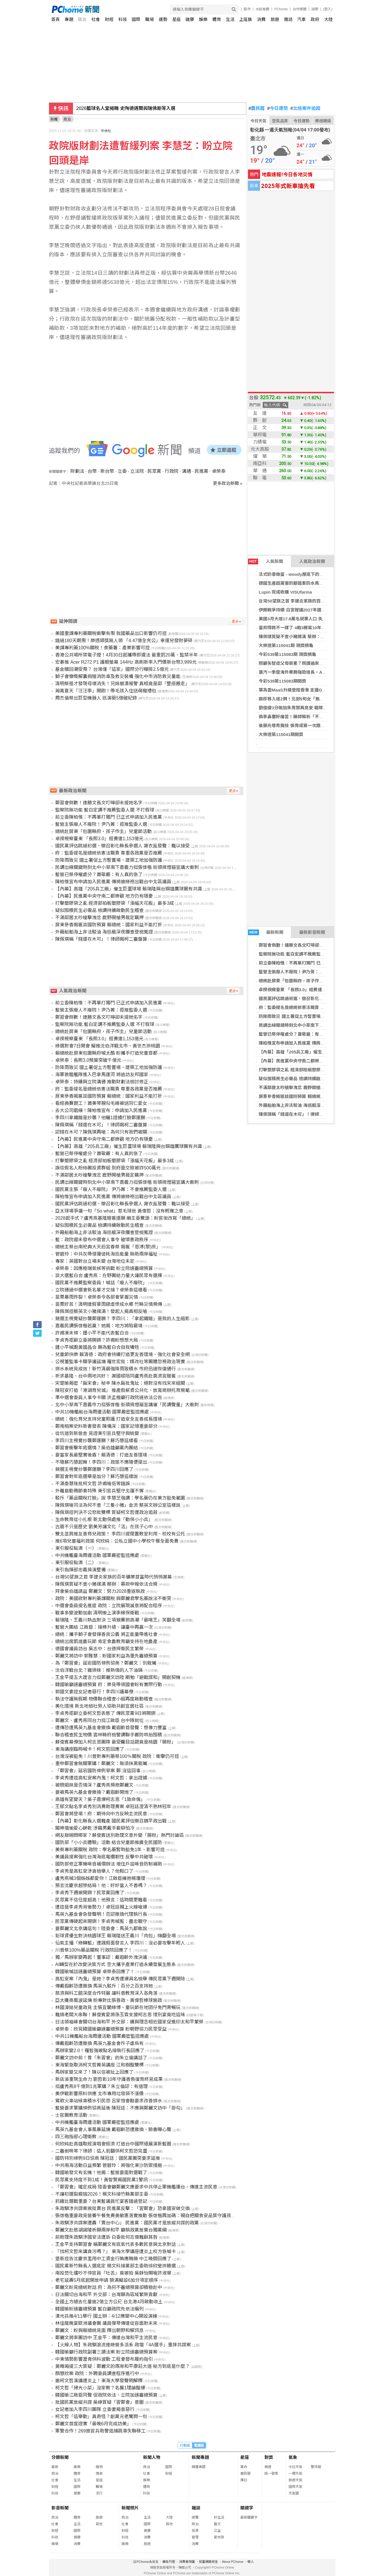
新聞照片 (130, 2507)
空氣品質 (280, 121)
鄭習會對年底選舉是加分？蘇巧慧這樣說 (96, 1476)
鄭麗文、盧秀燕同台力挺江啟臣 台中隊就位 (99, 1720)
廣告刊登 (168, 2561)
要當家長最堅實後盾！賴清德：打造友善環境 (101, 1454)
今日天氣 (258, 121)
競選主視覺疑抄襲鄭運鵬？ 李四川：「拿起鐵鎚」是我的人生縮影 (122, 1318)
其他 (99, 2524)
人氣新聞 (265, 561)
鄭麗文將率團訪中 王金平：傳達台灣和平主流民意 (106, 2337)
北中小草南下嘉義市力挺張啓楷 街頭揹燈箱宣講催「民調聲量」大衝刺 (127, 1404)
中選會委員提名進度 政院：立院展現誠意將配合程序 (108, 1605)
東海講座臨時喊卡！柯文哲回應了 (89, 1749)
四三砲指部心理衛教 (76, 2136)
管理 (195, 2537)
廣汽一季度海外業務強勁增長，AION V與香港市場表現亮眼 (316, 672)
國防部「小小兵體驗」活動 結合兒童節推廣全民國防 (108, 1842)
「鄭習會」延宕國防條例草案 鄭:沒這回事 (98, 1770)
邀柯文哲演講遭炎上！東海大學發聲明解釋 (99, 2380)
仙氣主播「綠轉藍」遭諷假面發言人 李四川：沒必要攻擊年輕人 (120, 1942)
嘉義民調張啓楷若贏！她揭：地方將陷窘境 (99, 1325)
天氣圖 (294, 2493)
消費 (261, 19)
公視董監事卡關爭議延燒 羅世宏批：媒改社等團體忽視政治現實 (120, 1361)
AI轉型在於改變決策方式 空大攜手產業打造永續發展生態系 (115, 1964)
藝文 (217, 2524)
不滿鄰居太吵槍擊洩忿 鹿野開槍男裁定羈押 (300, 1087)
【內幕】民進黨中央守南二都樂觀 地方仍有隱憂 (304, 1060)
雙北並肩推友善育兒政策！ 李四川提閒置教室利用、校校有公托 (120, 1533)
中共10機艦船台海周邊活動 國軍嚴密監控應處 (102, 1411)
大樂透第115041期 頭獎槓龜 (286, 645)
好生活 (219, 2517)
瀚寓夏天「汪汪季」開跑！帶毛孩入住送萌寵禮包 (105, 690)
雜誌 (288, 19)
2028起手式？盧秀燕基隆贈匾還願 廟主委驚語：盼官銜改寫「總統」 (125, 1218)
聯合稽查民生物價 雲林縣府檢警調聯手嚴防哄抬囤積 (108, 1734)
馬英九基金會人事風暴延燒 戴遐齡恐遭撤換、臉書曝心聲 (113, 2129)
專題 (69, 19)
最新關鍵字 (249, 2517)
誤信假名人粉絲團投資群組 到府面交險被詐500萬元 (108, 1167)
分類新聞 (60, 2457)
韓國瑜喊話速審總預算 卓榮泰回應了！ (95, 1971)
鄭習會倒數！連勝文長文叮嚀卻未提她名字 (300, 945)
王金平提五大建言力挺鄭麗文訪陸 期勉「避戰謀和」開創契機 (118, 1677)
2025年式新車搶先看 (288, 185)
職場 (149, 19)
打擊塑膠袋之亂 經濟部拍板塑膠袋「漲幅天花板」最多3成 (314, 1069)
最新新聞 (266, 932)
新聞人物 (151, 2457)
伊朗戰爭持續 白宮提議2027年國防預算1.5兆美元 (306, 609)
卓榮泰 (219, 471)
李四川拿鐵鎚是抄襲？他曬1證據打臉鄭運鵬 (100, 1117)
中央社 (106, 131)
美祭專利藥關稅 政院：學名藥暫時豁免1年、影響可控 (110, 1849)
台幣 (92, 471)
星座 (176, 19)
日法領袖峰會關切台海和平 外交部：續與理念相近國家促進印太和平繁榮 (129, 2021)
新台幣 (107, 471)
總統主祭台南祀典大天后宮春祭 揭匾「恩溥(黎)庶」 (108, 1246)
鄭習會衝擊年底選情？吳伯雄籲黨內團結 (96, 1447)
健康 (189, 19)
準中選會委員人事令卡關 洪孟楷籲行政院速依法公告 (108, 1397)
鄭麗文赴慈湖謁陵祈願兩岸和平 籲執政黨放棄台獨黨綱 (111, 2230)
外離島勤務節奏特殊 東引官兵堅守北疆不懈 (99, 1490)
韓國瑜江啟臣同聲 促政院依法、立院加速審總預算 (106, 2395)
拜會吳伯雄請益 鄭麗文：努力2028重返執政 (100, 1591)
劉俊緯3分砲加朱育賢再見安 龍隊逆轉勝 (297, 707)
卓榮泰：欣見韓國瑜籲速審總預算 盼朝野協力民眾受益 (111, 2029)
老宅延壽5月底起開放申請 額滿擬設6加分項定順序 (106, 2280)
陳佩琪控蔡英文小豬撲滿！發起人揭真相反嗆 (101, 1311)
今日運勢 (277, 108)
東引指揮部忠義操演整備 (80, 1569)
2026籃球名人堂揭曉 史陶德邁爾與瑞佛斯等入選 (125, 108)
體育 (216, 19)
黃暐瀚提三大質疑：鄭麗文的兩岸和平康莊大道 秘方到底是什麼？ (122, 2366)
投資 (195, 2531)
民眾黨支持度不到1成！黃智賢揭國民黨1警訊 (101, 2179)
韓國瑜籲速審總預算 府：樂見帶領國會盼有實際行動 (108, 1684)
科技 (122, 19)
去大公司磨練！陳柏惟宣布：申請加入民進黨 (101, 1110)
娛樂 (203, 19)
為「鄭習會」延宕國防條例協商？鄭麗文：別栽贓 (105, 1663)
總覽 (195, 2517)
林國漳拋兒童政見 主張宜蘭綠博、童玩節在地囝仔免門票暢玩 (118, 2007)
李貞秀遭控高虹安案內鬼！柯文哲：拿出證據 (101, 1777)
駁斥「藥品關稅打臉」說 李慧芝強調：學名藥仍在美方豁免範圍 (120, 1498)
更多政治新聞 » (228, 483)
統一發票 (271, 2474)
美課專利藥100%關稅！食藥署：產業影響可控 (102, 647)
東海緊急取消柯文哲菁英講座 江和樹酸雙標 (99, 2064)
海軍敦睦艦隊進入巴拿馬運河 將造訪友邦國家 (101, 1074)
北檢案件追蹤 (305, 108)
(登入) (328, 9)
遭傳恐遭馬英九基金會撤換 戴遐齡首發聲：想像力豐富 (111, 1727)
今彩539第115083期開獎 (282, 681)
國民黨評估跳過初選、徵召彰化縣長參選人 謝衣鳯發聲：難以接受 (122, 845)
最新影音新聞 (312, 932)
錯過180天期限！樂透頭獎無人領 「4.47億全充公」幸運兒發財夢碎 (124, 640)
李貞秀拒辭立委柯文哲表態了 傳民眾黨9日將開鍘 (105, 1713)
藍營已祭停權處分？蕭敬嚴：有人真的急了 (300, 1034)
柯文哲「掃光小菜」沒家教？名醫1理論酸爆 (100, 2387)
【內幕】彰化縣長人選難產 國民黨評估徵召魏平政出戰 (111, 1820)
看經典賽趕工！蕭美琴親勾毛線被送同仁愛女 (101, 1103)
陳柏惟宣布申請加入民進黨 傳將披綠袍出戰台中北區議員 (313, 1043)
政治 (82, 19)
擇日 (243, 2480)
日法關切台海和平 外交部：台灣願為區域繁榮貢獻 (106, 2294)
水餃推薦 (262, 9)
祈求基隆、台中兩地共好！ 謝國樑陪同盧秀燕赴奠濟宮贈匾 (115, 1376)
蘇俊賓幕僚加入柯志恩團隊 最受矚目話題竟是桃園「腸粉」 (115, 1742)
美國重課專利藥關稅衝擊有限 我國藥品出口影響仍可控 (111, 633)
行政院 (171, 471)
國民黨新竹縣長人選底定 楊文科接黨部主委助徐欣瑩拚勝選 (115, 2265)
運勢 (163, 19)
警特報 (316, 2467)
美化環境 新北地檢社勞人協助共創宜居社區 (99, 1706)
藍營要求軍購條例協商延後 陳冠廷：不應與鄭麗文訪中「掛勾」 (120, 2108)
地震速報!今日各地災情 (287, 174)
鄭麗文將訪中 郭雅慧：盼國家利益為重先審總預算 (106, 1655)
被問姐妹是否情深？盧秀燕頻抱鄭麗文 (94, 1785)
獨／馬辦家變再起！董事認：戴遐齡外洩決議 (101, 1957)
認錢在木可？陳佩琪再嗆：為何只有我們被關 (101, 1132)
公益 (217, 2531)
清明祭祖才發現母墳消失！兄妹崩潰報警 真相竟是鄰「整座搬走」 (122, 683)
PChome (281, 9)
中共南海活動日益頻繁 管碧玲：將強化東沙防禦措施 (108, 2165)
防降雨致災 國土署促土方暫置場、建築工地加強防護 (309, 1016)
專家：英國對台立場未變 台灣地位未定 (95, 1261)
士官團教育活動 (71, 2115)
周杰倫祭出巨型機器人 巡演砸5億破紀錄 (96, 698)
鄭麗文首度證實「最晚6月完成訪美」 (93, 2423)
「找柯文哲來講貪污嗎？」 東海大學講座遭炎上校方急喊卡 (115, 2251)
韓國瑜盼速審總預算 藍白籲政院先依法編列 (99, 2308)
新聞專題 (200, 2457)
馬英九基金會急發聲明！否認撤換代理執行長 (101, 1914)
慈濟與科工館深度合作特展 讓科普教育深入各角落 (106, 1993)
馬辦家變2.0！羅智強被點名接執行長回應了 (99, 2050)
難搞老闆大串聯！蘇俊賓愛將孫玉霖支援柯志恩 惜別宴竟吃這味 (120, 2014)
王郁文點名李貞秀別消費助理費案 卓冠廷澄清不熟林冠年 (113, 1806)
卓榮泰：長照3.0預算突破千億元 (88, 1060)
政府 (315, 19)
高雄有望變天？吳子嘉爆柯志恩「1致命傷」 (100, 1799)
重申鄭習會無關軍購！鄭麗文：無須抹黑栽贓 (101, 1763)
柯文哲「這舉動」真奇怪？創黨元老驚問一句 (101, 2416)
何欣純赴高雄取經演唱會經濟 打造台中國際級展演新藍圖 (113, 2143)
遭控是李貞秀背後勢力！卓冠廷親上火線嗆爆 (101, 1907)
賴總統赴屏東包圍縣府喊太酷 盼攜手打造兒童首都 (106, 1053)
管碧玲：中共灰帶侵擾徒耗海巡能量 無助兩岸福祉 (106, 1254)
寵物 (99, 2467)
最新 (54, 2467)
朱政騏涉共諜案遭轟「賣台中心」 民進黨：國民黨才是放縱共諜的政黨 (127, 2222)
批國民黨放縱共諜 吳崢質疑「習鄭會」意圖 (99, 2402)
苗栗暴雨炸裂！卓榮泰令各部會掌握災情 (96, 1297)
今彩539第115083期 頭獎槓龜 (287, 654)
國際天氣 (295, 2487)
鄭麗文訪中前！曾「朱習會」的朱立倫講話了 (101, 2057)
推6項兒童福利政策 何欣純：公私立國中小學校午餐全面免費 (116, 1541)
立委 (122, 471)
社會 (95, 19)
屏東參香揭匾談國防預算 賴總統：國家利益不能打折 (309, 1096)
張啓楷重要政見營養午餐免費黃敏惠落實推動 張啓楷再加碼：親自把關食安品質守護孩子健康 (150, 2215)
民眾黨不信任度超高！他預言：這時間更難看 (101, 1899)
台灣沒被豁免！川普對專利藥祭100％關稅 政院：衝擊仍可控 (117, 1756)
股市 (247, 9)
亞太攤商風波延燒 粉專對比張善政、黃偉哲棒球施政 (108, 2000)
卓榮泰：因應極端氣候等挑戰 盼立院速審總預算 (104, 1268)
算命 (243, 2467)
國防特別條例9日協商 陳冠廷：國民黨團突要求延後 (107, 2158)
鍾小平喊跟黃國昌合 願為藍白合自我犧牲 (97, 1347)
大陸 (328, 19)
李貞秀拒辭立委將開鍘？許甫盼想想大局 (96, 1340)
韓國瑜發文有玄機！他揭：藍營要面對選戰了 (101, 2172)
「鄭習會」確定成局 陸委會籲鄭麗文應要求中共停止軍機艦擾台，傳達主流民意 (136, 2186)
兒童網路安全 (208, 2561)
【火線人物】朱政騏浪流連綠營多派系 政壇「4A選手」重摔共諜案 (123, 2344)
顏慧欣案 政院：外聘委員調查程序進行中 (97, 2373)
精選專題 (199, 2467)
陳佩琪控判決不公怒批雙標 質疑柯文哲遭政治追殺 (106, 1512)
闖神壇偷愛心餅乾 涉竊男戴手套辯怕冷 (95, 1828)
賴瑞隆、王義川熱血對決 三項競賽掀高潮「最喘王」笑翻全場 (118, 1620)
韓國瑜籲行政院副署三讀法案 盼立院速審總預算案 (106, 2352)
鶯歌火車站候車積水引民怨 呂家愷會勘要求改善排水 (108, 2100)
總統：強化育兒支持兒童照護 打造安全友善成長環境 (108, 1419)
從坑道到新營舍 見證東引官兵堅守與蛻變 (97, 1433)
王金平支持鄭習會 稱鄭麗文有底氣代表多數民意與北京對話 (115, 2244)
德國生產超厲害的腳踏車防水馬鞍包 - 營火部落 (304, 583)
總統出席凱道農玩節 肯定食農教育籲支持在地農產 (106, 1641)
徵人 (250, 2561)
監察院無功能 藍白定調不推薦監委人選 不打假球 (305, 954)
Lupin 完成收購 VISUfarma (285, 592)
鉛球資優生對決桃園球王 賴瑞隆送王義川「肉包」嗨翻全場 (115, 1935)
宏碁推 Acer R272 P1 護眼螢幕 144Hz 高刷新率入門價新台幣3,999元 (126, 662)
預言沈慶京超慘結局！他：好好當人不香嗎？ (101, 1885)
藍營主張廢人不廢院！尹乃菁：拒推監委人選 (302, 971)
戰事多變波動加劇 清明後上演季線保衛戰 (97, 1612)
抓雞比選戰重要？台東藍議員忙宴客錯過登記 (101, 2201)
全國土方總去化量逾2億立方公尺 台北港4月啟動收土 (109, 2301)
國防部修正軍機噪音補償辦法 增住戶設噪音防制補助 (108, 1864)
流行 (99, 2493)
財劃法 (77, 471)
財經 (109, 19)
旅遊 (274, 19)
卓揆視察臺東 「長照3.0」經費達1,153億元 (300, 989)
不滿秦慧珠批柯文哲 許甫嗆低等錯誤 (92, 1483)
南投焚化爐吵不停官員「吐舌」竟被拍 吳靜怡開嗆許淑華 (113, 2273)
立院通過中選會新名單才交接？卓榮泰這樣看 (101, 1289)
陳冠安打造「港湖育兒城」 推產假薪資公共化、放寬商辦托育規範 (122, 1390)
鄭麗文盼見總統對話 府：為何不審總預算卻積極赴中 (108, 2287)
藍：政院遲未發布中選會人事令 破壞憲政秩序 (101, 1239)
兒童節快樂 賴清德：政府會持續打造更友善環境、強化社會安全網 (122, 1354)
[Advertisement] (147, 535)
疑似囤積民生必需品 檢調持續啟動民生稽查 (300, 1078)
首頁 (55, 19)
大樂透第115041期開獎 (281, 734)
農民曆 (257, 108)
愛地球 (219, 2537)
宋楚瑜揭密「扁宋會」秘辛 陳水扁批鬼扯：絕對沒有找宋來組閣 (120, 1383)
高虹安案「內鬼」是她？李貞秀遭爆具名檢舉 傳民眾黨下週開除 (120, 1978)
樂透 (267, 2467)
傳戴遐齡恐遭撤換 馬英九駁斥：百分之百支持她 (104, 1986)
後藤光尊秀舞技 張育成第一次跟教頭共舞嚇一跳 (304, 725)
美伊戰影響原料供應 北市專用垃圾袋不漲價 (99, 2093)
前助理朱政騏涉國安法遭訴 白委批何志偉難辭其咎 (106, 2237)
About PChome (232, 2561)
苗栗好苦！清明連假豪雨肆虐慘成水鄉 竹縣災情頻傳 (108, 1304)
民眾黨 (154, 471)
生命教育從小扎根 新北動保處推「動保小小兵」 (104, 1519)
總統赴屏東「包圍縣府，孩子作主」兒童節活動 (304, 980)
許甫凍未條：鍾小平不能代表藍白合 (92, 1332)
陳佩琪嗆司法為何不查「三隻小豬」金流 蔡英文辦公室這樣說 (118, 1505)
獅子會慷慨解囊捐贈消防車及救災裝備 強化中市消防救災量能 (118, 676)
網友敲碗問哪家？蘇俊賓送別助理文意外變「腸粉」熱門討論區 (119, 1835)
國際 (136, 19)
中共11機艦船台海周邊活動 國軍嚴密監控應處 (102, 2036)
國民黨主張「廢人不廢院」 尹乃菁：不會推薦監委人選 (111, 1189)
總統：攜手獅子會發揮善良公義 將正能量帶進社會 (106, 1634)
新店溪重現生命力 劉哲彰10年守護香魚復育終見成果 (109, 2079)
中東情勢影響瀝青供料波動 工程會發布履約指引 (104, 2359)
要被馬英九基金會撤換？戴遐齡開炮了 (94, 1792)
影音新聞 (60, 2507)
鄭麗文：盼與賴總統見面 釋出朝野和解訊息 (99, 2330)
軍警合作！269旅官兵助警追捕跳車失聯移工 (100, 2430)
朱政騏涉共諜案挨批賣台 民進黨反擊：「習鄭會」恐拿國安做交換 (122, 2208)
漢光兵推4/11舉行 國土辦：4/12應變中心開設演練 (106, 2316)
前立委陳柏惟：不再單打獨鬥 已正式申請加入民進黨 (309, 962)
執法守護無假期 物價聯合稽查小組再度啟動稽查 (104, 1698)
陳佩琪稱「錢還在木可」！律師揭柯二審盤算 (302, 1114)
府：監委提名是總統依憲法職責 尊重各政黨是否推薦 (309, 1007)
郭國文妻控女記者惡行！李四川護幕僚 (94, 1691)
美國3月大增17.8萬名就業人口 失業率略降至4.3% (306, 618)
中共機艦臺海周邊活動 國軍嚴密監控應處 (97, 1555)
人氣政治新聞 (312, 561)
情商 (99, 2474)
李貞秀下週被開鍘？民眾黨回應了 (89, 1892)
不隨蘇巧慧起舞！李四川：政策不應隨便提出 (101, 1462)
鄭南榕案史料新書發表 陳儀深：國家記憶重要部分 (106, 1426)
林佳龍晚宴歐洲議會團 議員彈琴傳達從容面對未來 (106, 2323)
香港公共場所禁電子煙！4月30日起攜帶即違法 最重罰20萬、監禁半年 (126, 654)
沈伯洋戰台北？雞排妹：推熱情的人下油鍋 (99, 1670)
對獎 (268, 2457)
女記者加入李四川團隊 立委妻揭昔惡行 (95, 2409)
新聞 (54, 119)
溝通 (186, 471)
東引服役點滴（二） (76, 1562)
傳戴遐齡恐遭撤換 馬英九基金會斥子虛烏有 (99, 2043)
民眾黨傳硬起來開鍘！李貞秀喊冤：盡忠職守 (101, 1921)
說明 (314, 9)
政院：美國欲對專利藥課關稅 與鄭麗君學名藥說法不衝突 (113, 1598)
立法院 (137, 471)
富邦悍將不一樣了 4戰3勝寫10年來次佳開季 (301, 627)
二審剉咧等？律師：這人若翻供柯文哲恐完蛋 (101, 2151)
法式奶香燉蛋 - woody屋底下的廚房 (293, 574)
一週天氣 (295, 2474)
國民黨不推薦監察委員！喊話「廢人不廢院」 (101, 1282)
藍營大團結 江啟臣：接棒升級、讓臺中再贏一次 (104, 1627)
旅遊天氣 (295, 2480)
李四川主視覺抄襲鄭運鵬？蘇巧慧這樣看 (96, 1440)
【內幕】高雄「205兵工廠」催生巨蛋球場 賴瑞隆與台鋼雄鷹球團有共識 (128, 888)
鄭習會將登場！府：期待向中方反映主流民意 (101, 1813)
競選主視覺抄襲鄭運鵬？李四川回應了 (94, 1469)
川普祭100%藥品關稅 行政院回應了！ (94, 1950)
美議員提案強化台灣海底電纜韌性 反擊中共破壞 (104, 1856)
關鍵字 (246, 2507)
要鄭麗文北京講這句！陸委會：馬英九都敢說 (101, 1928)
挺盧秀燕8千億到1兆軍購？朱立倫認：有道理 (101, 2086)
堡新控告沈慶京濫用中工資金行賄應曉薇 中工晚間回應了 (113, 2258)
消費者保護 (187, 2561)
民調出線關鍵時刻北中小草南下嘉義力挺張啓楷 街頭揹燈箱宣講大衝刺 (127, 867)
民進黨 (201, 471)
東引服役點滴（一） (76, 1548)
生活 (230, 19)
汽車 (301, 19)
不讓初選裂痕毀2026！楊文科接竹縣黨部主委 (101, 2194)
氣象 (293, 2457)
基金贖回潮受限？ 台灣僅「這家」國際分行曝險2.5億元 (112, 669)
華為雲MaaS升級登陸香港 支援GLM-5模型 (300, 689)
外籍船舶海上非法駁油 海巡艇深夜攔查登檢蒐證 (304, 1105)
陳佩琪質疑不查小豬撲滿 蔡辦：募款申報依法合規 (307, 636)
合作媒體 (299, 9)
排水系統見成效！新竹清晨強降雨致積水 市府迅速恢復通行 (115, 1368)
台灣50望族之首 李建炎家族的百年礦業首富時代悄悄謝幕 (313, 601)
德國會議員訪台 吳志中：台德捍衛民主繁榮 (99, 1648)
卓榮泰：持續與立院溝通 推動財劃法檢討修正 (101, 1081)
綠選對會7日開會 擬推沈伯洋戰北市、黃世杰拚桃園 (107, 1045)
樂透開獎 (323, 121)
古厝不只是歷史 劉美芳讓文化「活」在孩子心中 (104, 1526)
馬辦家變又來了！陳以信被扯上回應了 (94, 2072)
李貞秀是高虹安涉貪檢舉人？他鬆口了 (94, 1871)
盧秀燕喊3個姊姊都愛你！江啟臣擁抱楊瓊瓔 (100, 1878)
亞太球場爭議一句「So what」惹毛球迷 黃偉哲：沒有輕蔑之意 (119, 1210)
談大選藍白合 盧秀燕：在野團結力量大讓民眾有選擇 (108, 1275)
